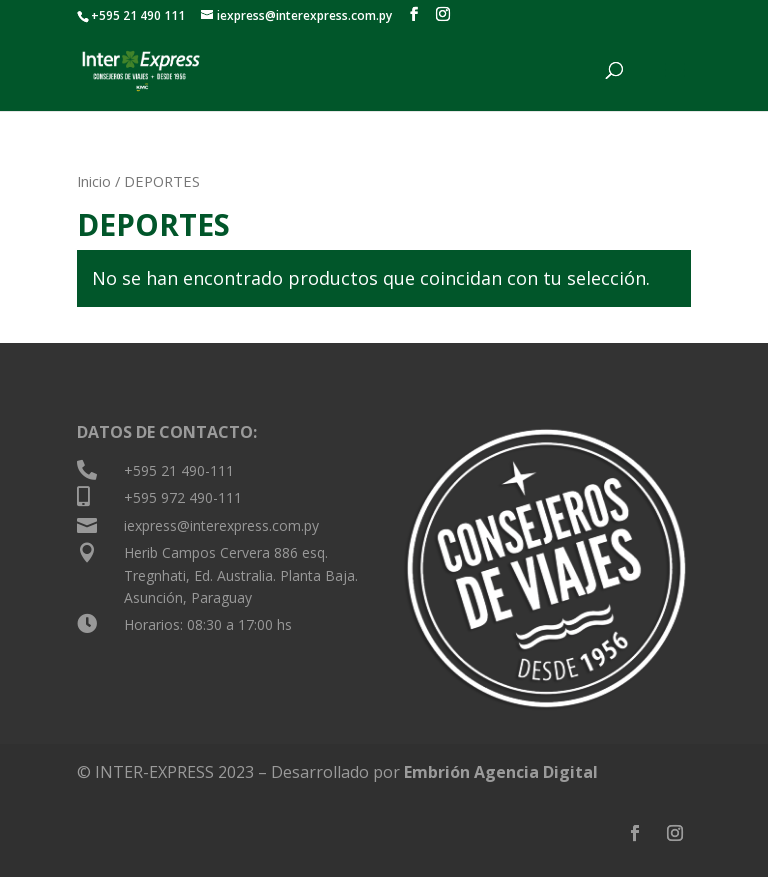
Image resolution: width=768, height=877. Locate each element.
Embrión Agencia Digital (501, 772)
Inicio (94, 181)
